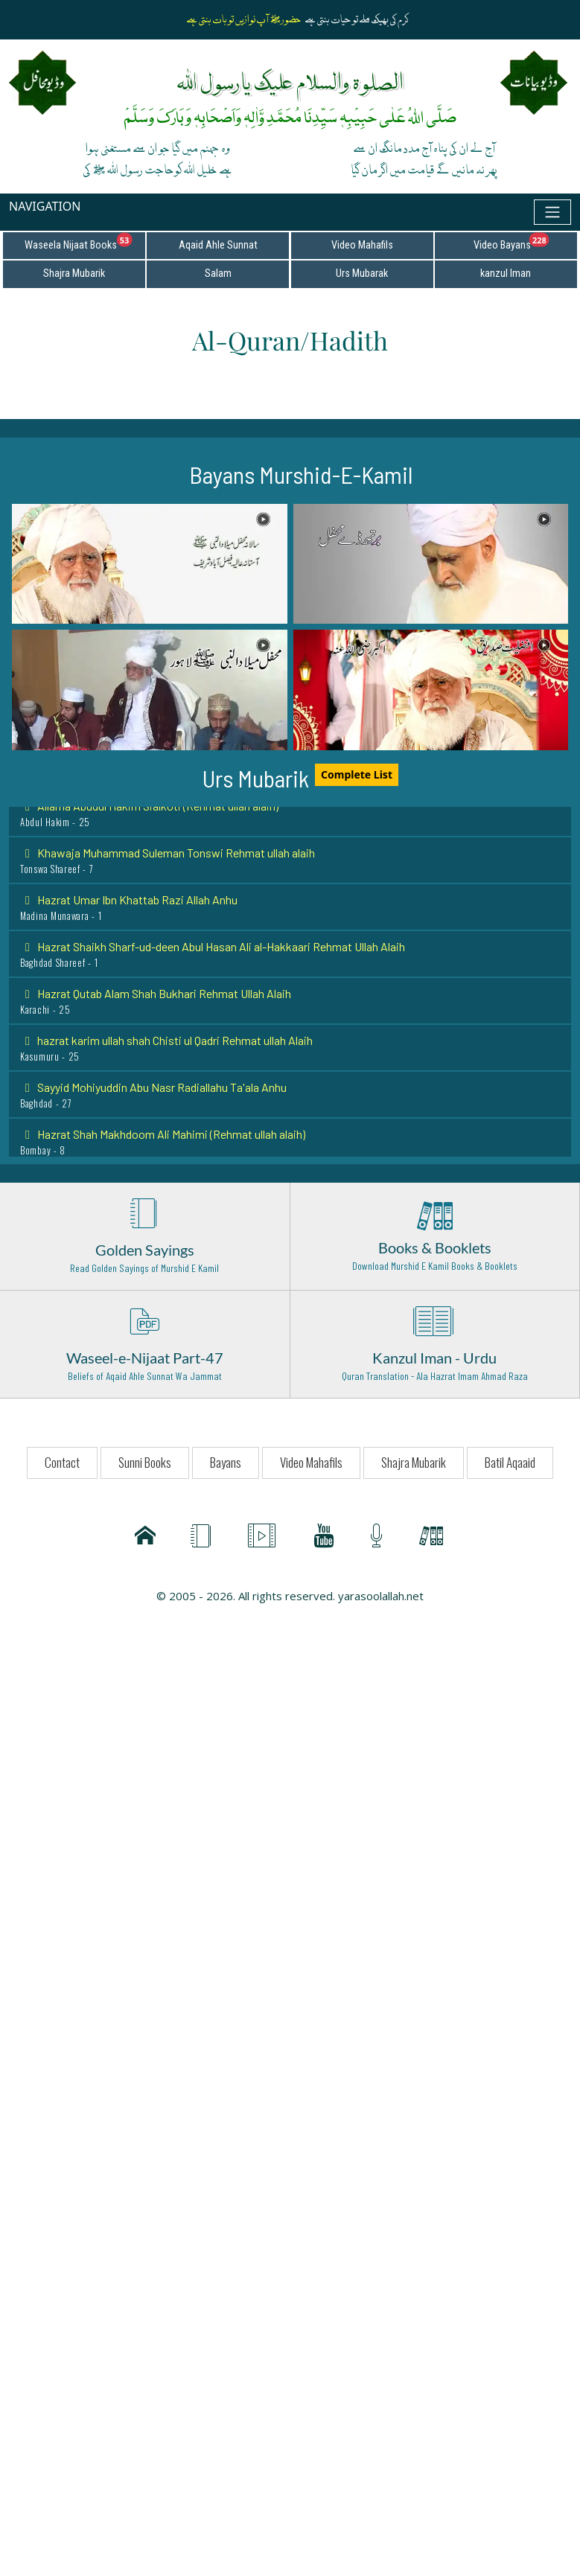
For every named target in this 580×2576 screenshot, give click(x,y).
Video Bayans (525, 242)
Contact (62, 1462)
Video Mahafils (362, 245)
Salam (218, 273)
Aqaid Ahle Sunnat (218, 245)
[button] (149, 564)
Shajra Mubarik (74, 273)
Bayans (225, 1462)
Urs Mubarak (362, 273)
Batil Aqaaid (510, 1462)
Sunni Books (144, 1462)
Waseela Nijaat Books (85, 242)
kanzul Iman (505, 273)
